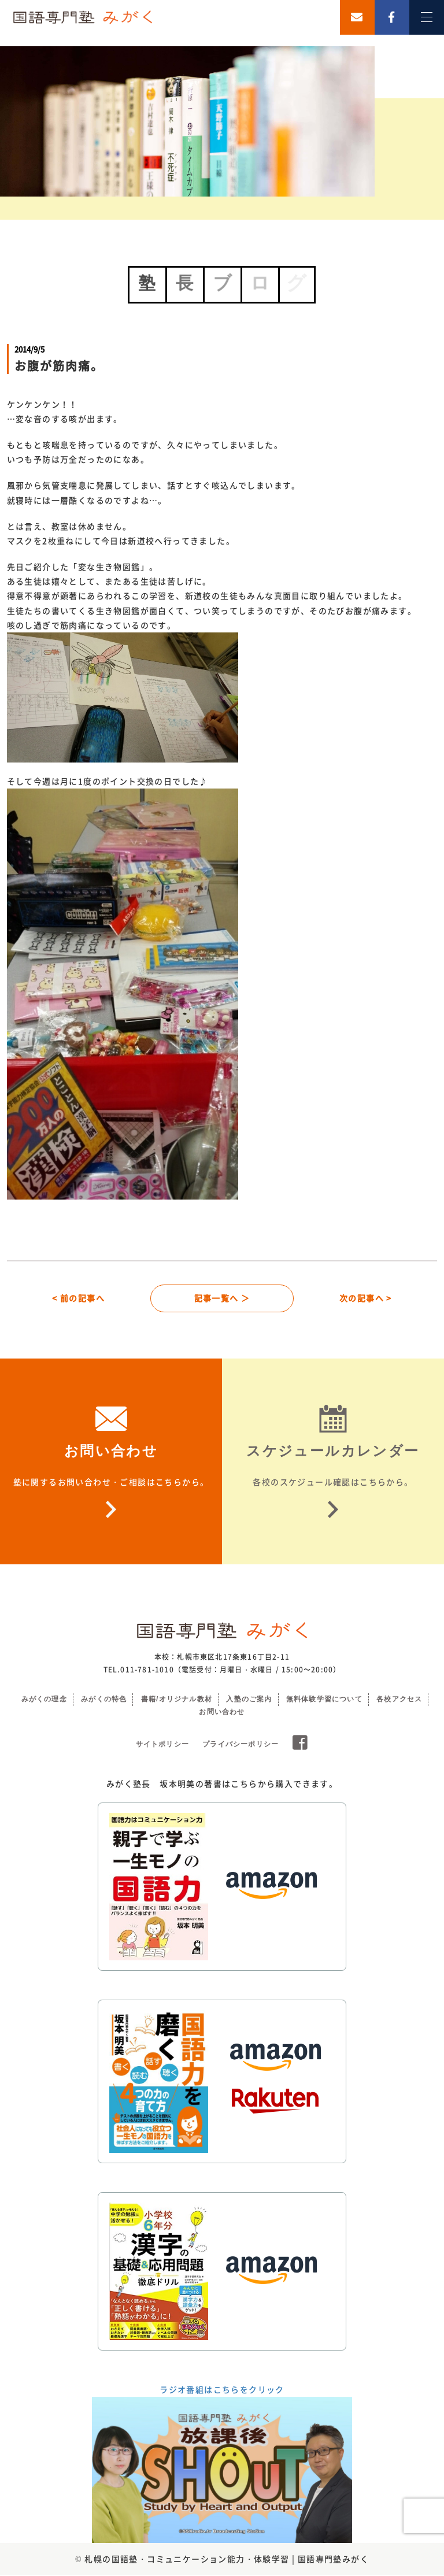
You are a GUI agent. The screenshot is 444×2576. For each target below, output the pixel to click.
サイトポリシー (162, 1745)
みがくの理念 (44, 1700)
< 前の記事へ (78, 1298)
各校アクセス (399, 1700)
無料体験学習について (324, 1700)
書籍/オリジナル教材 (176, 1700)
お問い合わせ (222, 1713)
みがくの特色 (104, 1700)
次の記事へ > (365, 1298)
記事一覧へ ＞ (222, 1298)
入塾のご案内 (249, 1700)
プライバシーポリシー (240, 1745)
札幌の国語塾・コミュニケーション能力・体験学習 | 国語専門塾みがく (226, 2560)
